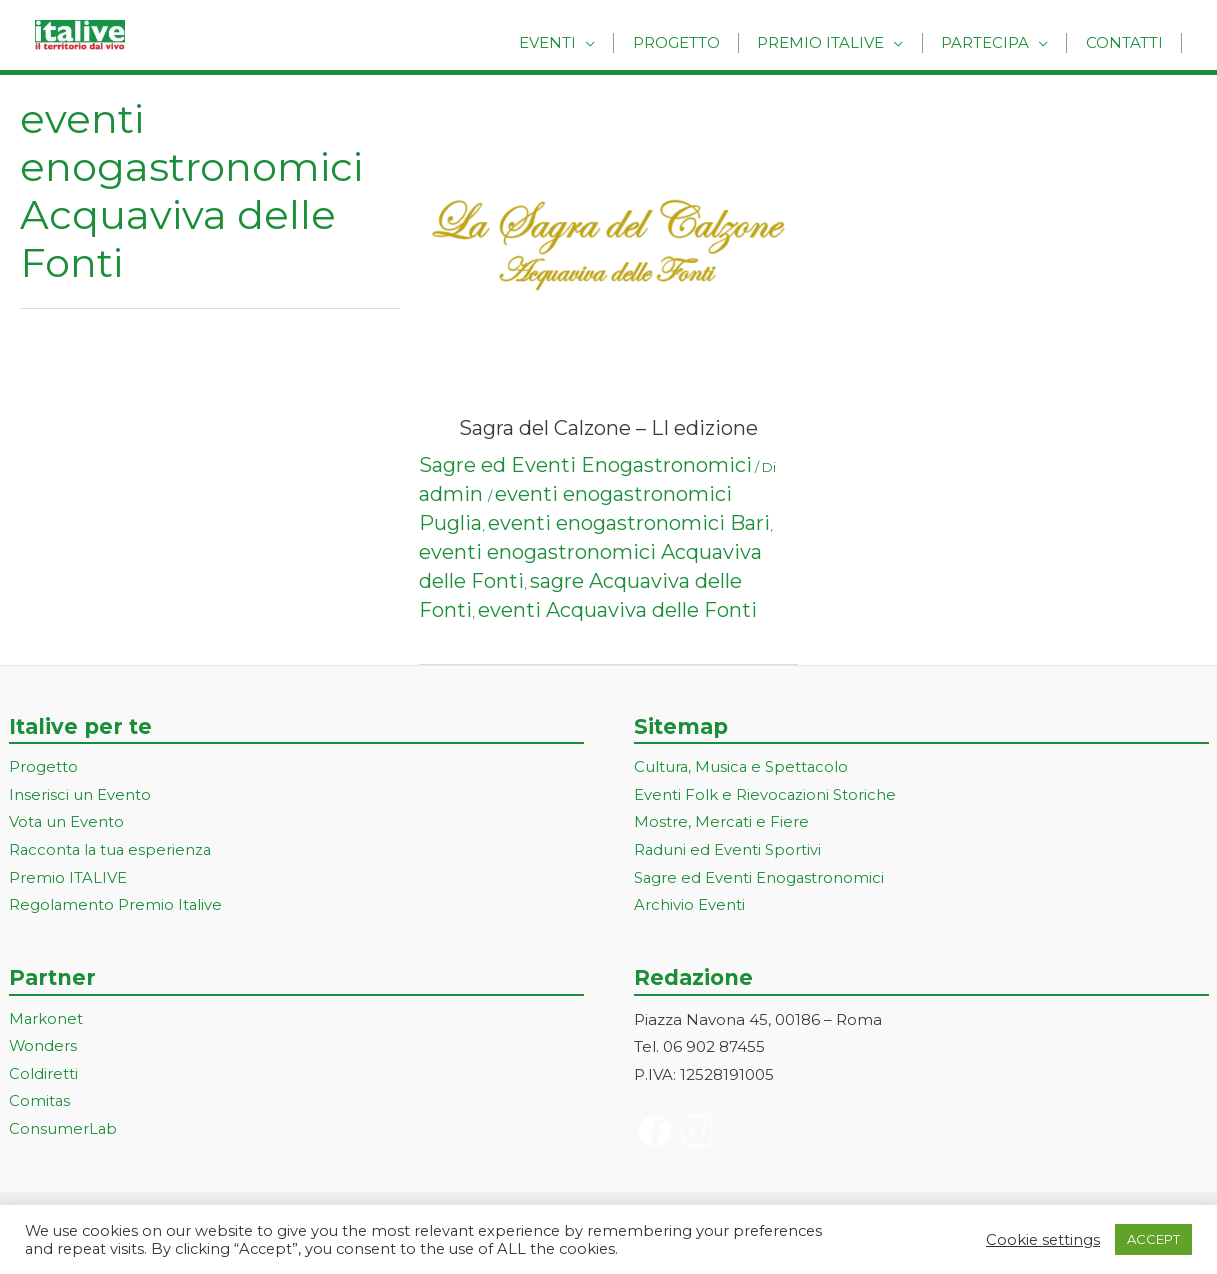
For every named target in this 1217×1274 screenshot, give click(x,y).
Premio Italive (837, 42)
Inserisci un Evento (80, 795)
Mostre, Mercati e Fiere (722, 823)
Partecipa (995, 42)
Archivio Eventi (689, 906)
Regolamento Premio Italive (116, 906)
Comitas (40, 1103)
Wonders (43, 1048)
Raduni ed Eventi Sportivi (728, 851)
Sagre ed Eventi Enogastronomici (585, 465)
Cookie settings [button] (1043, 1240)
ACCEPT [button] (1153, 1239)
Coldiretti (43, 1075)
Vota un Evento (67, 823)
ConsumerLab (63, 1131)
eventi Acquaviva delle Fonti (617, 610)
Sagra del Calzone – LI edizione (608, 428)
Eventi (577, 42)
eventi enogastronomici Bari (629, 523)
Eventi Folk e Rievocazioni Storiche (765, 795)
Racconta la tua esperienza (112, 851)
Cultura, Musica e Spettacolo (742, 767)
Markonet (46, 1020)
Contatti (1127, 42)
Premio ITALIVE (68, 879)
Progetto (699, 42)
